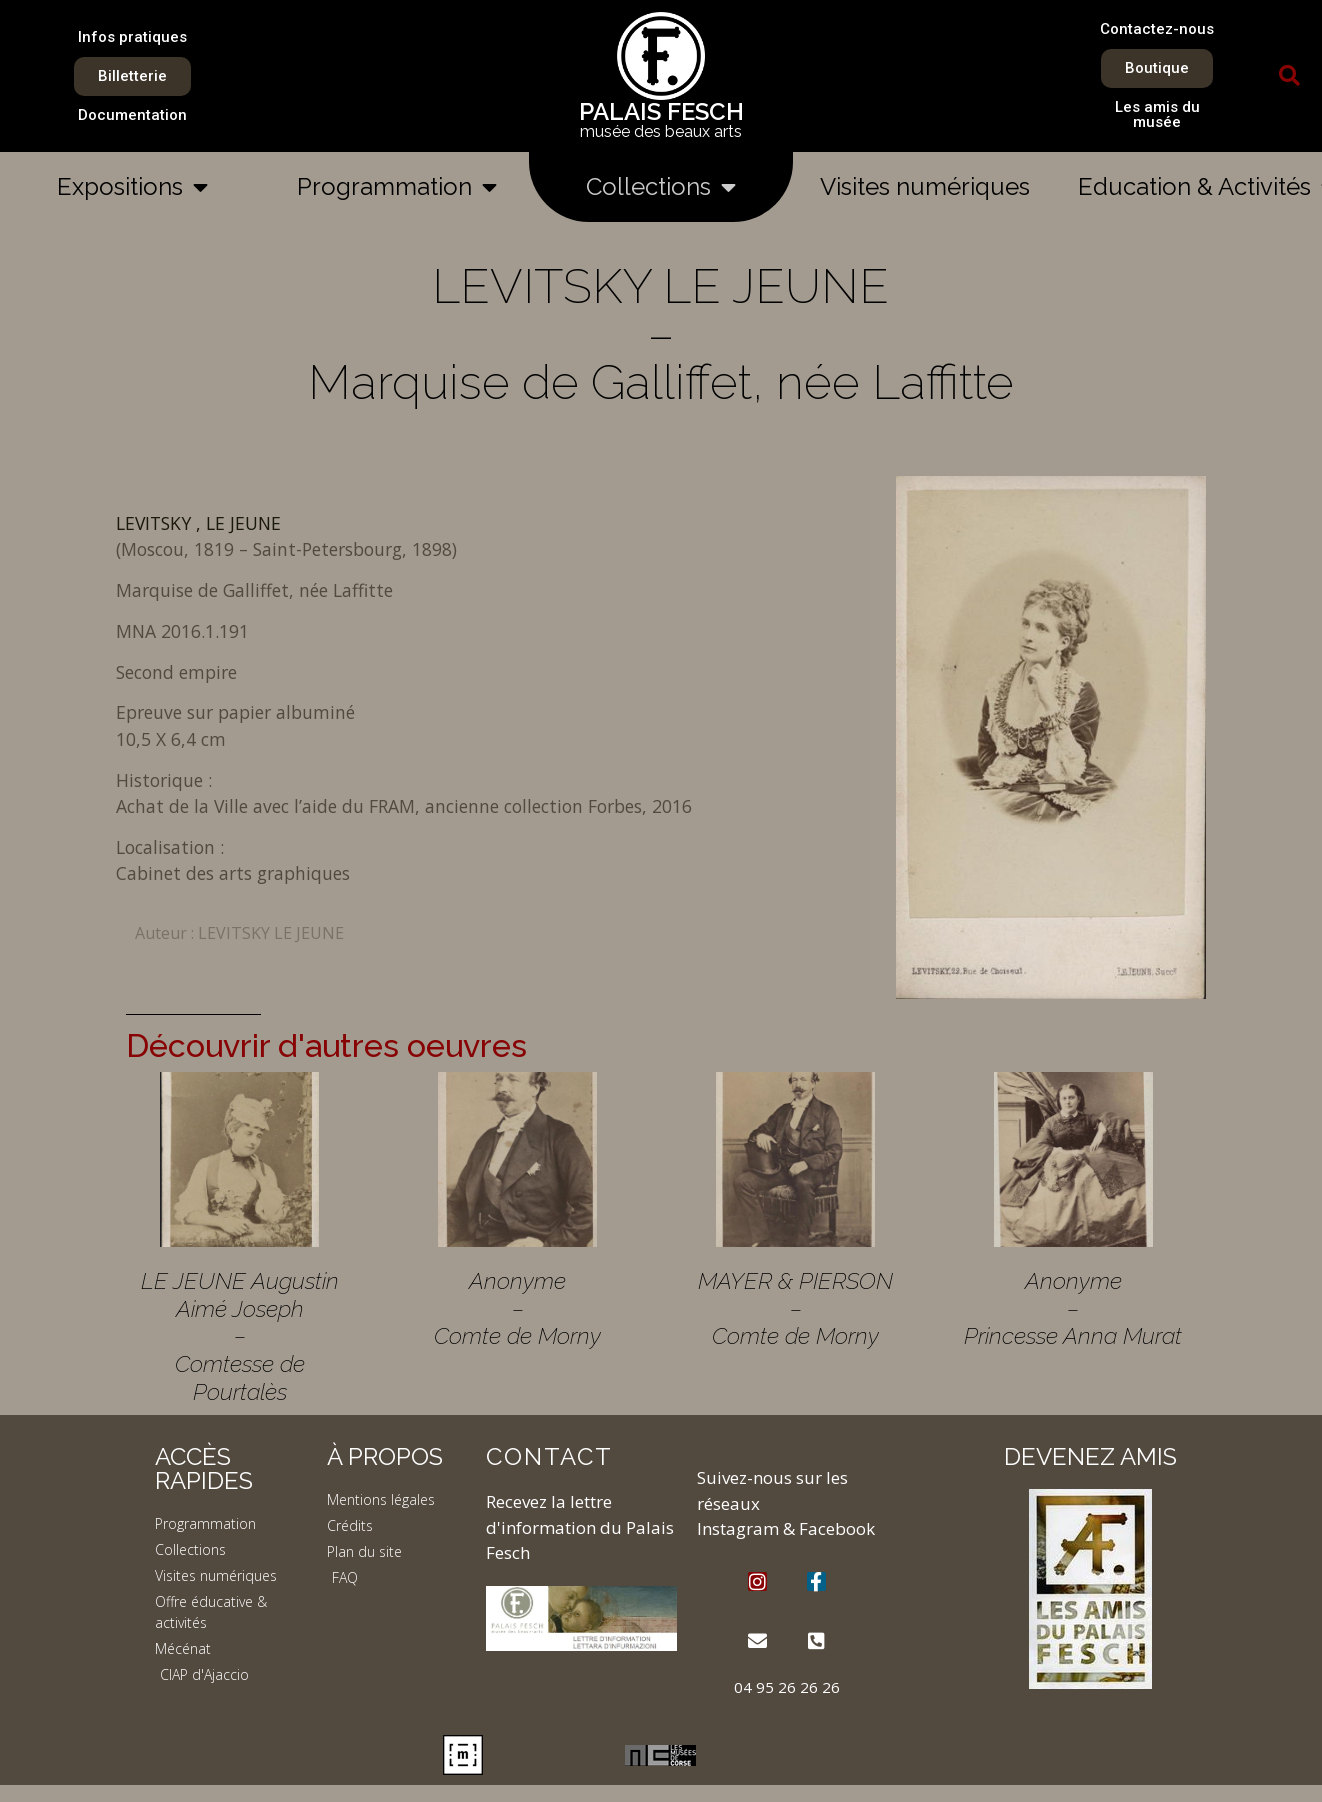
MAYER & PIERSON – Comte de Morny (795, 1308)
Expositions (132, 187)
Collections (661, 187)
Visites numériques (925, 186)
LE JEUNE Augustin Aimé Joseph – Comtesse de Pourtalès (240, 1336)
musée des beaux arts (661, 131)
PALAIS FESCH (661, 111)
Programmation (397, 187)
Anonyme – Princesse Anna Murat (1073, 1308)
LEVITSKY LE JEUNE (271, 933)
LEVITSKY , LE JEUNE (198, 523)
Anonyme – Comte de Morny (517, 1308)
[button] (1289, 76)
